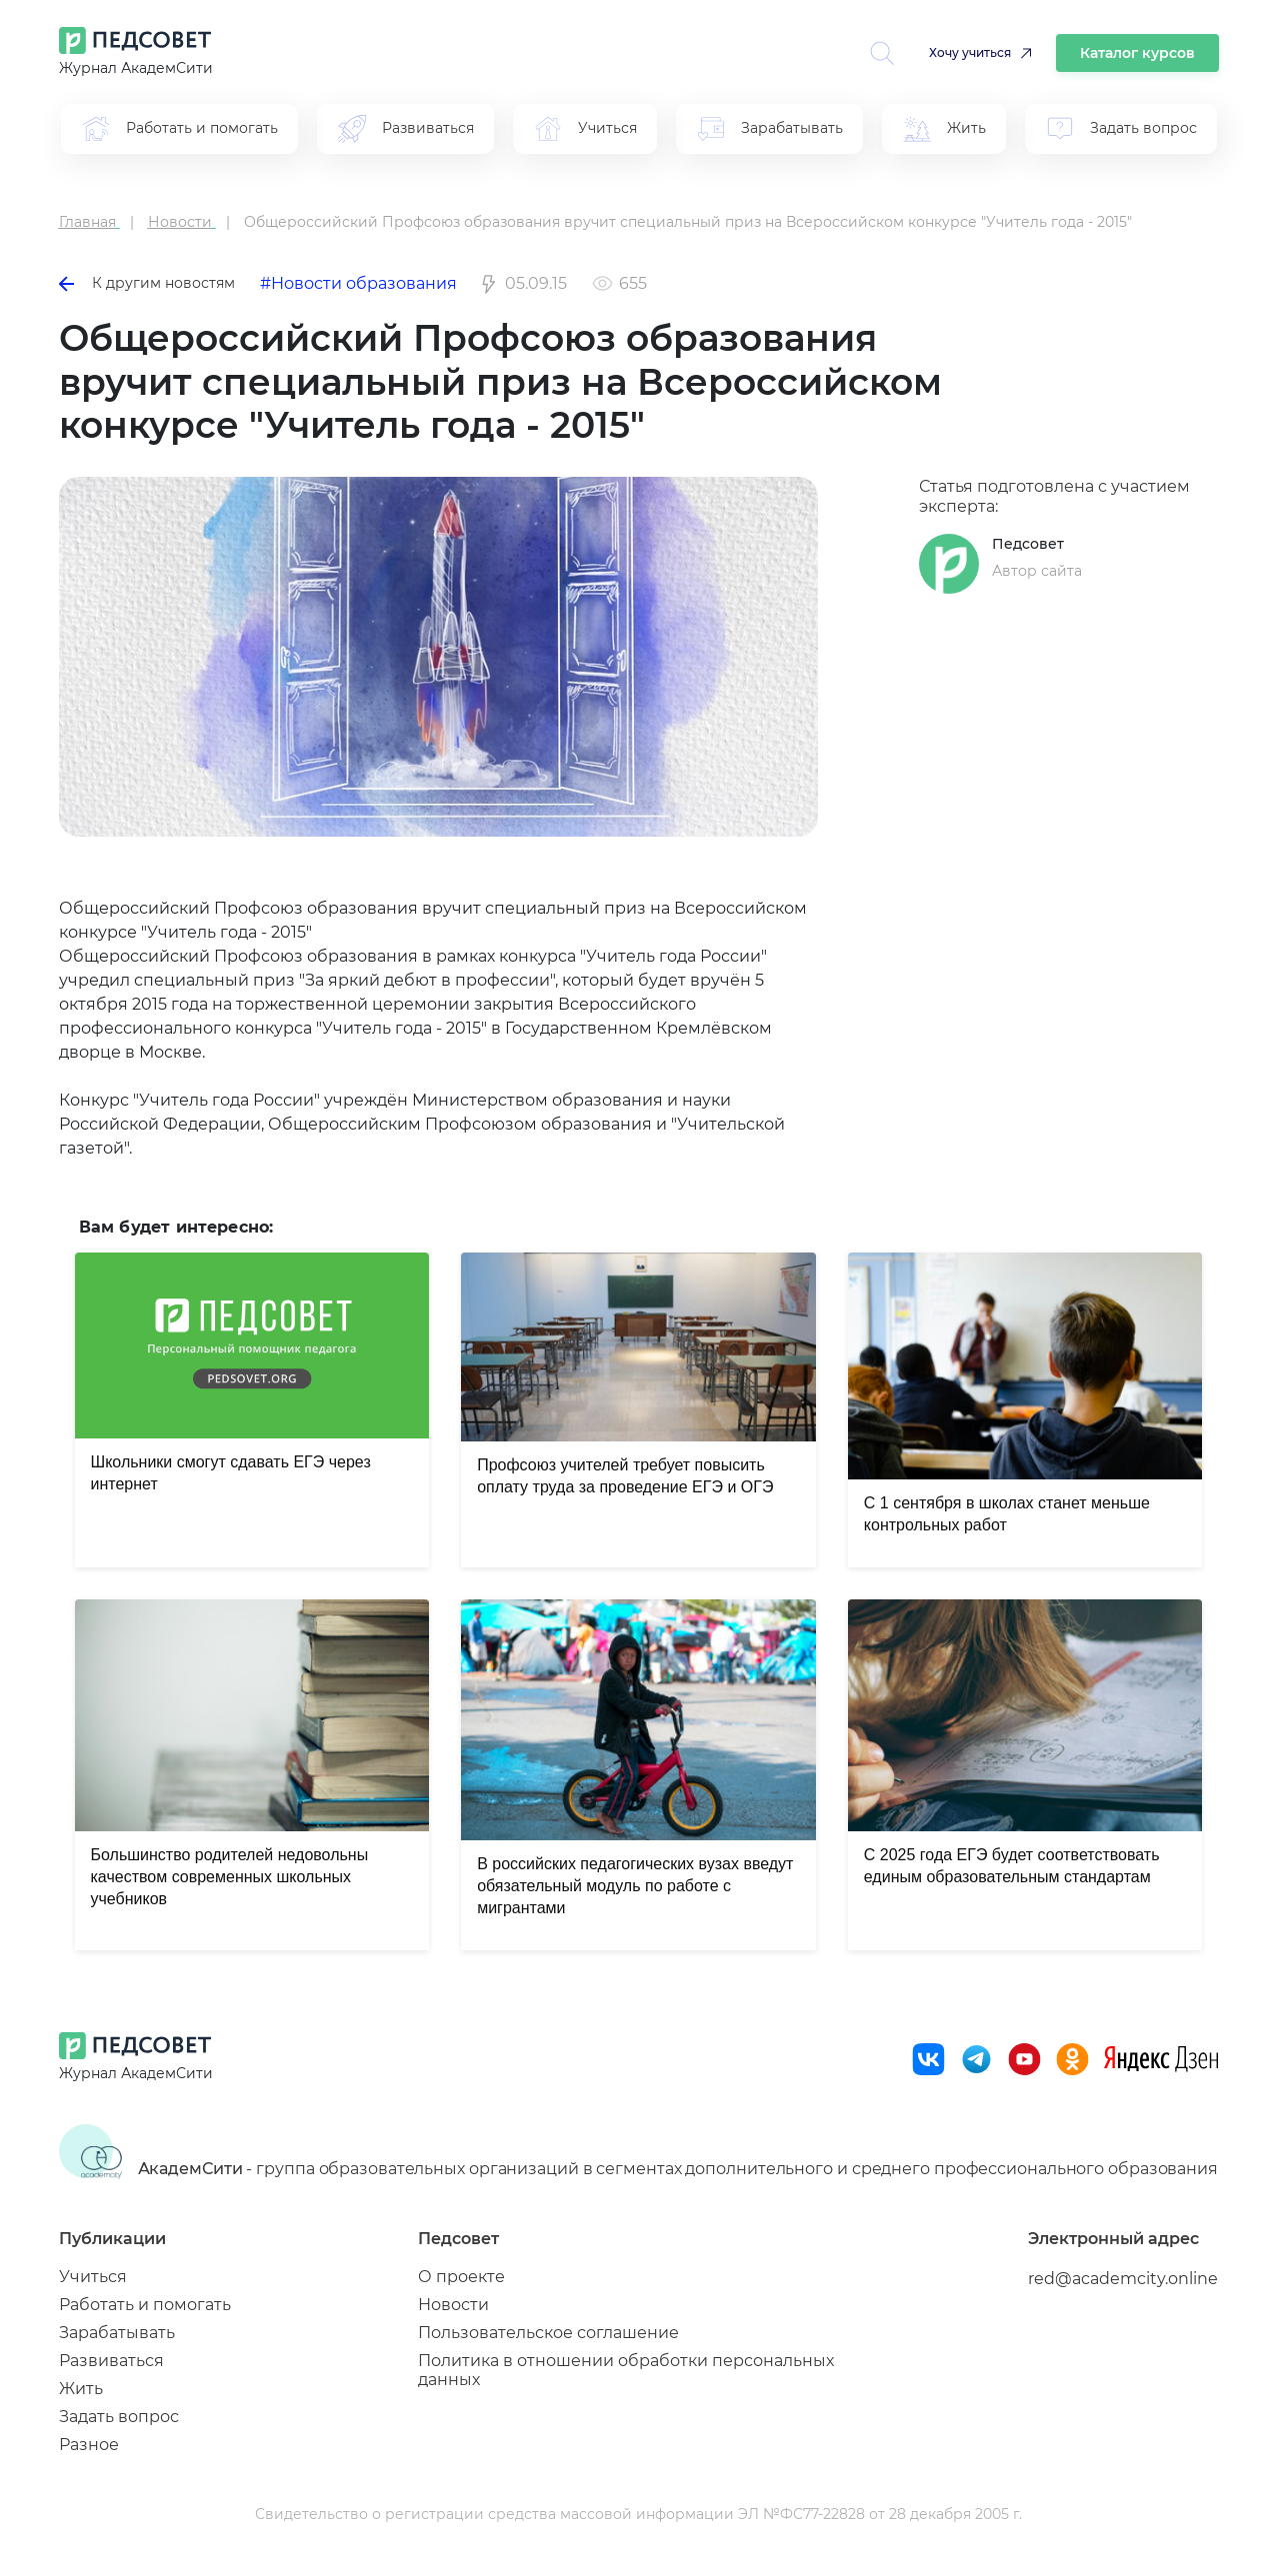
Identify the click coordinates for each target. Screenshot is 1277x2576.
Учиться (93, 2276)
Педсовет (1028, 544)
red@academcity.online (1123, 2278)
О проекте (461, 2276)
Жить (81, 2388)
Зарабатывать (117, 2332)
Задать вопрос (119, 2416)
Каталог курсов (1137, 53)
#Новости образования (358, 283)
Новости (453, 2304)
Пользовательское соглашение (548, 2332)
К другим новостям (147, 283)
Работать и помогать (145, 2304)
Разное (89, 2444)
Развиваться (111, 2360)
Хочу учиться (970, 52)
